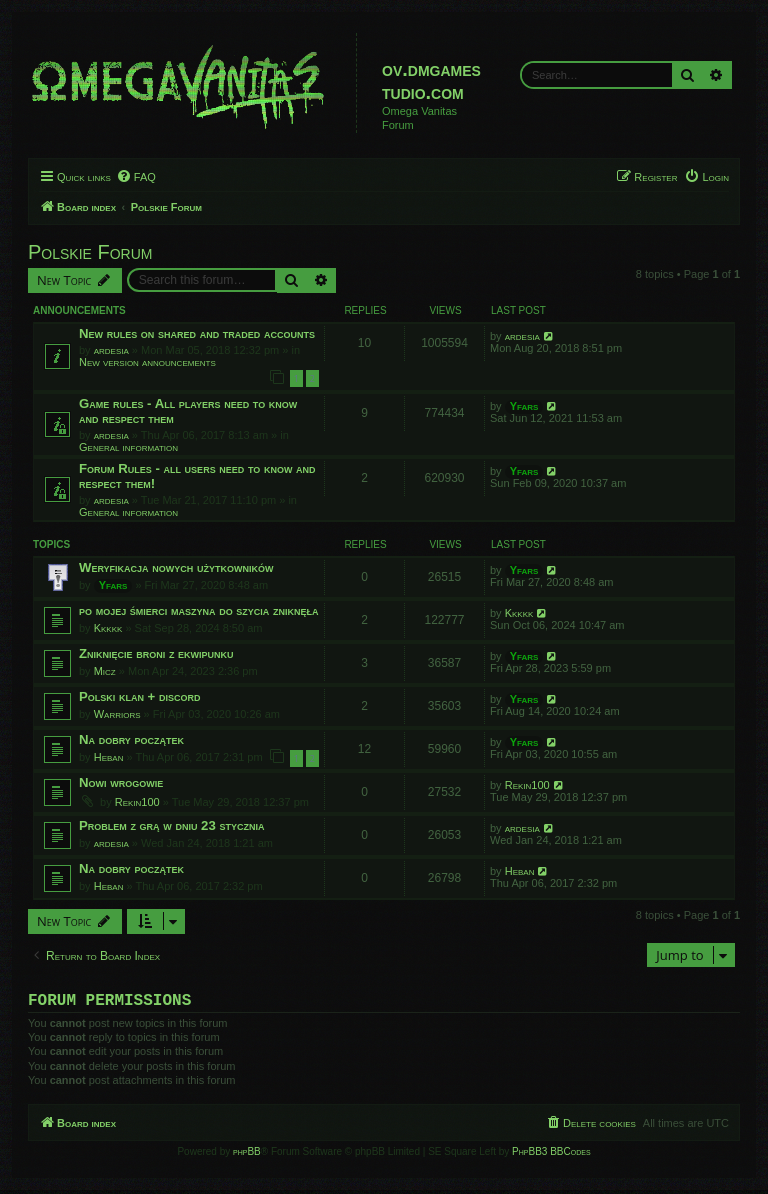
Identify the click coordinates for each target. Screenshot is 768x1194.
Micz (105, 671)
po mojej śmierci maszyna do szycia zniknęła (199, 610)
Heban (109, 757)
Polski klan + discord (140, 696)
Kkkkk (108, 628)
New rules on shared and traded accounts (197, 333)
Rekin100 (137, 802)
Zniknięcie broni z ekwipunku (156, 653)
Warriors (117, 714)
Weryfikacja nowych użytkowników (176, 567)
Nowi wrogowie (121, 782)
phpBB (247, 1155)
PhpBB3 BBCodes (551, 1155)
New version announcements (147, 362)
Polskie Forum (90, 252)
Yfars (524, 406)
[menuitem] (136, 177)
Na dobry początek (131, 739)
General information (128, 447)
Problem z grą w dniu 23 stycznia (171, 825)
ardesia (111, 350)
